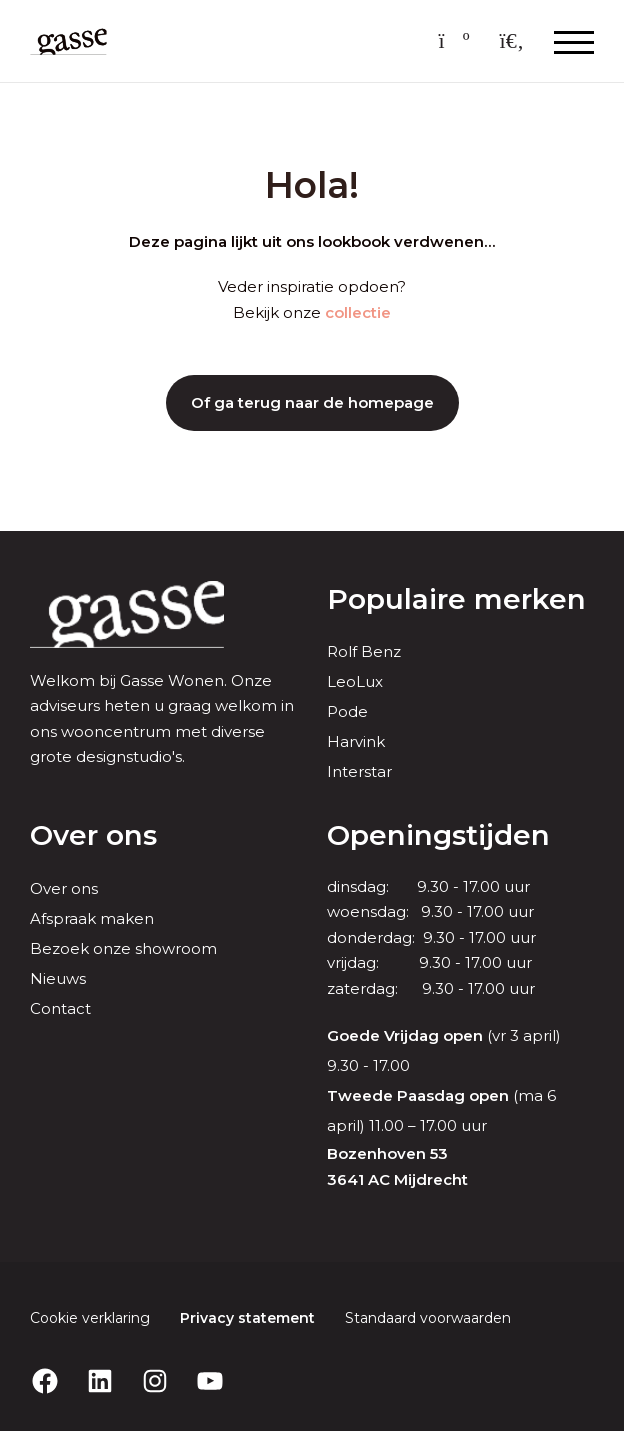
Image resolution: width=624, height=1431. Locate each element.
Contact (60, 1008)
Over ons (64, 888)
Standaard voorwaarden (428, 1318)
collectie (358, 312)
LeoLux (355, 681)
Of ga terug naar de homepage (312, 402)
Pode (347, 711)
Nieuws (58, 978)
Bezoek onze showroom (123, 948)
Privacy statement (247, 1318)
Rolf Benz (364, 651)
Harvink (356, 741)
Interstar (359, 771)
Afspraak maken (92, 918)
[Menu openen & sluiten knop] (574, 41)
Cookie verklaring (90, 1318)
